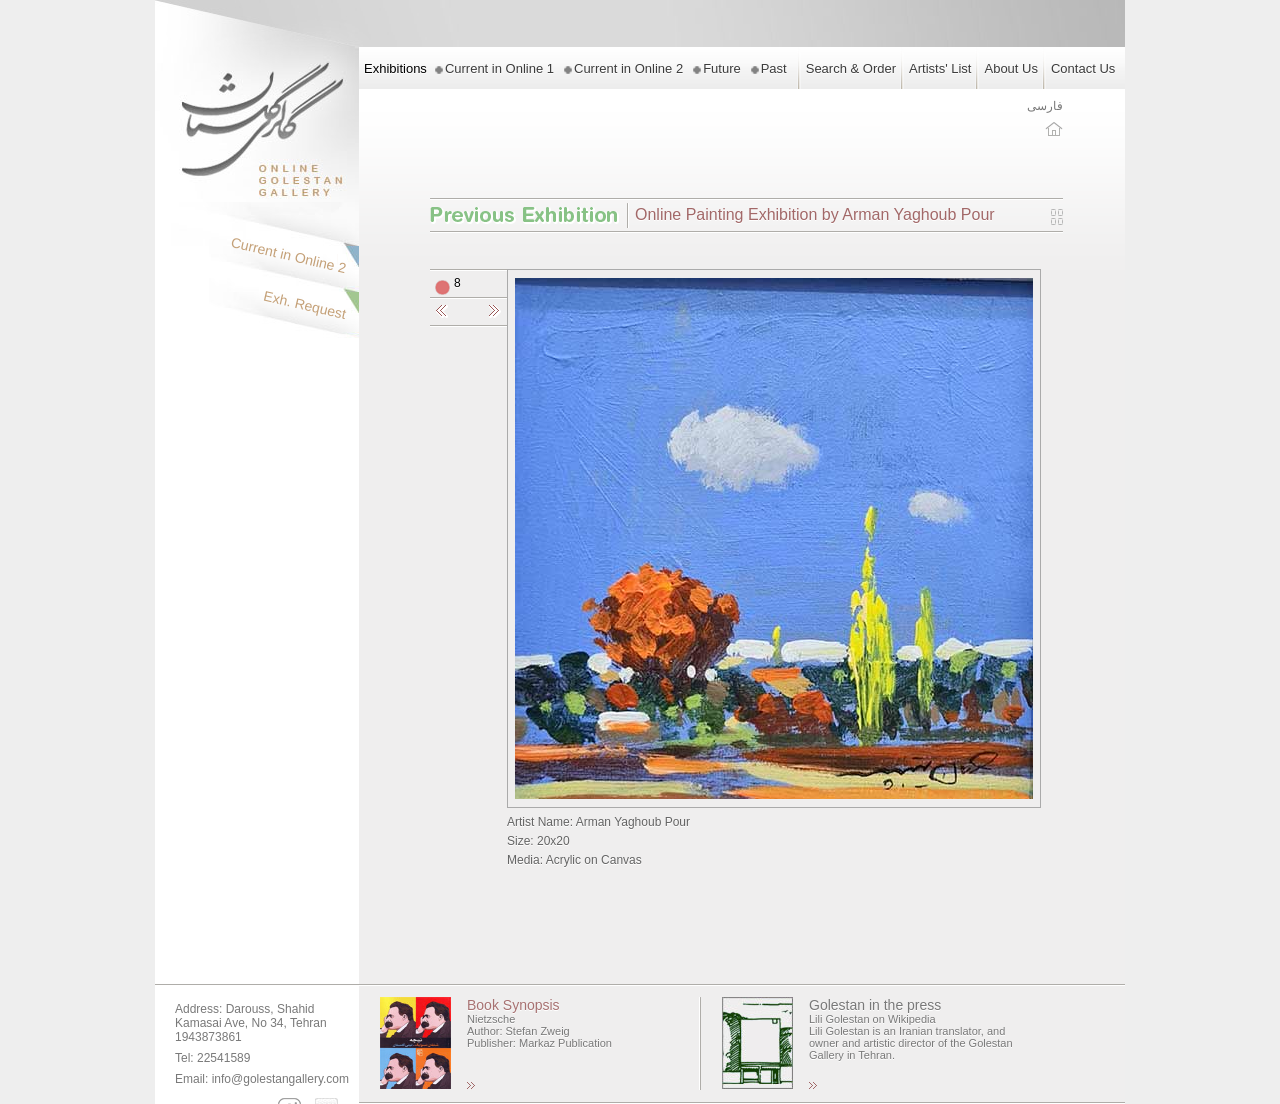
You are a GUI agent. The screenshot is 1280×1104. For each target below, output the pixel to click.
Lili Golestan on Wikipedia (872, 1019)
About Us (1010, 68)
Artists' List (940, 68)
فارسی (1045, 106)
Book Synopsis (513, 1005)
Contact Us (1083, 68)
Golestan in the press (875, 1005)
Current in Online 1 (499, 68)
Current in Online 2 (628, 68)
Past (774, 68)
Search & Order (851, 68)
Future (722, 68)
